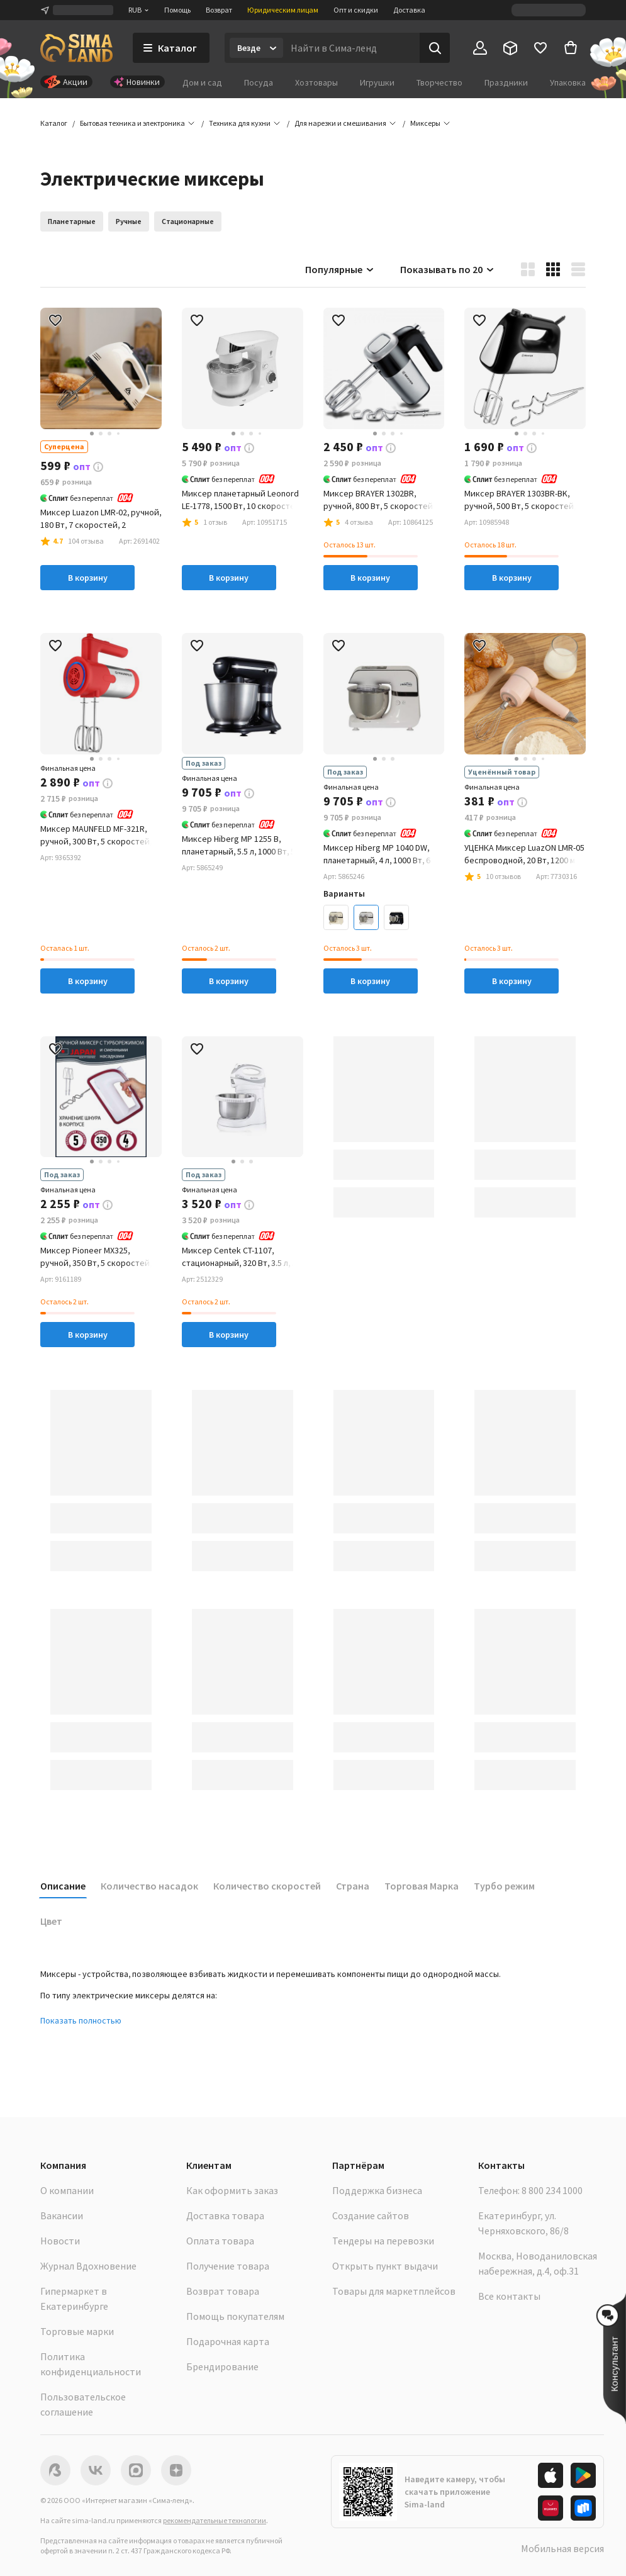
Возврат (219, 9)
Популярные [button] (340, 269)
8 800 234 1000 (552, 2190)
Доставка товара (225, 2215)
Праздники (506, 82)
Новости (60, 2240)
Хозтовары (316, 82)
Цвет (51, 1921)
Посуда (258, 82)
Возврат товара (222, 2291)
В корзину (88, 577)
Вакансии (61, 2215)
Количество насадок (149, 1885)
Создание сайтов (370, 2215)
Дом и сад (202, 82)
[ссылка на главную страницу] (76, 47)
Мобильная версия (562, 2548)
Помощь (177, 9)
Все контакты (509, 2296)
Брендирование (222, 2366)
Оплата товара (220, 2240)
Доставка (409, 9)
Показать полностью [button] (80, 2020)
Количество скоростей (267, 1885)
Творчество (439, 82)
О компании (67, 2190)
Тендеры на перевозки (383, 2240)
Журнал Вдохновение (88, 2266)
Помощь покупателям (235, 2316)
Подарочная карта (227, 2341)
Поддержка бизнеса (377, 2190)
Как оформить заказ (232, 2190)
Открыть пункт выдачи (385, 2266)
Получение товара (227, 2266)
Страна (352, 1885)
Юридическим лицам (282, 9)
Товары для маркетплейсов (394, 2291)
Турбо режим (504, 1885)
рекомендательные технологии (214, 2520)
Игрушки (377, 82)
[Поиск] (435, 48)
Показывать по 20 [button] (447, 269)
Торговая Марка (421, 1885)
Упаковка (568, 82)
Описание (63, 1885)
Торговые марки (77, 2331)
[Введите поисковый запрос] (351, 48)
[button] (425, 123)
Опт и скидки (355, 9)
